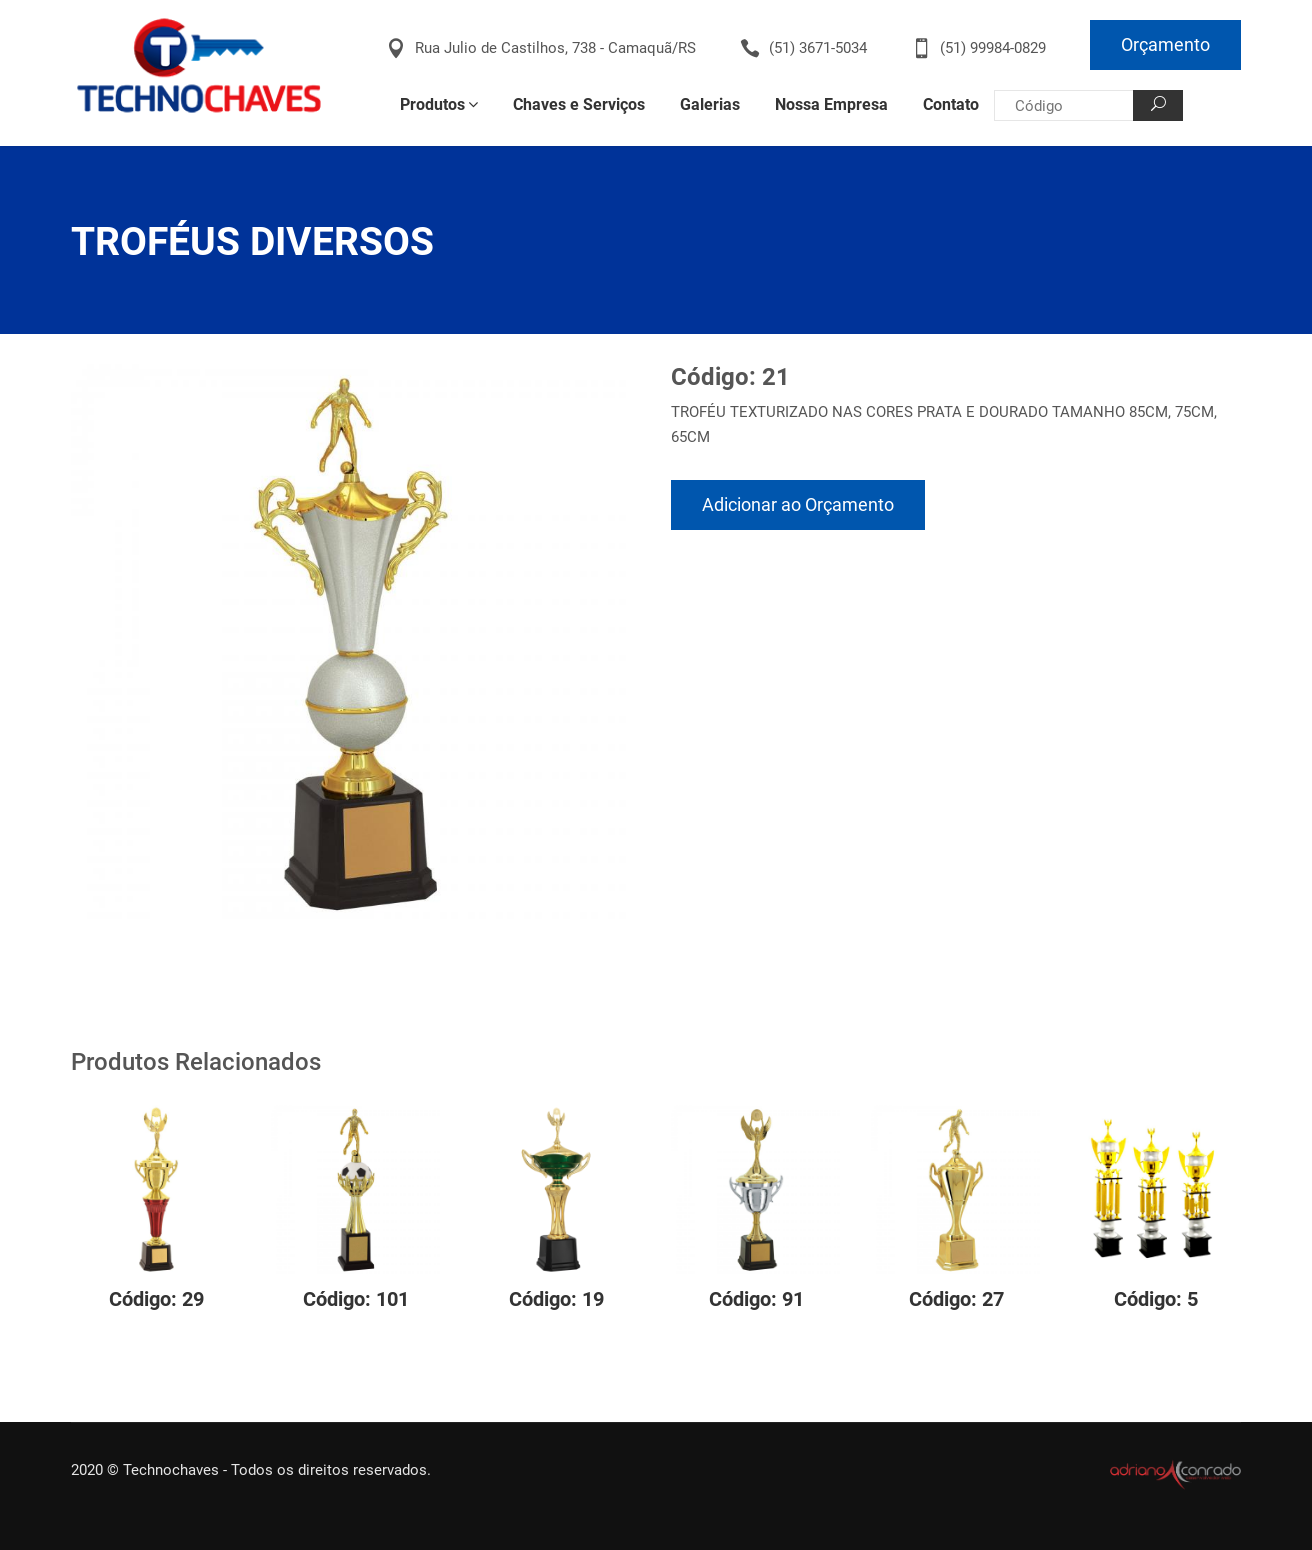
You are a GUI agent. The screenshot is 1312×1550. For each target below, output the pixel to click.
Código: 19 (556, 1299)
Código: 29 (156, 1299)
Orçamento (1165, 44)
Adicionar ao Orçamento (798, 504)
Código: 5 (1156, 1299)
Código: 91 (756, 1299)
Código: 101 (356, 1299)
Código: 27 (956, 1299)
